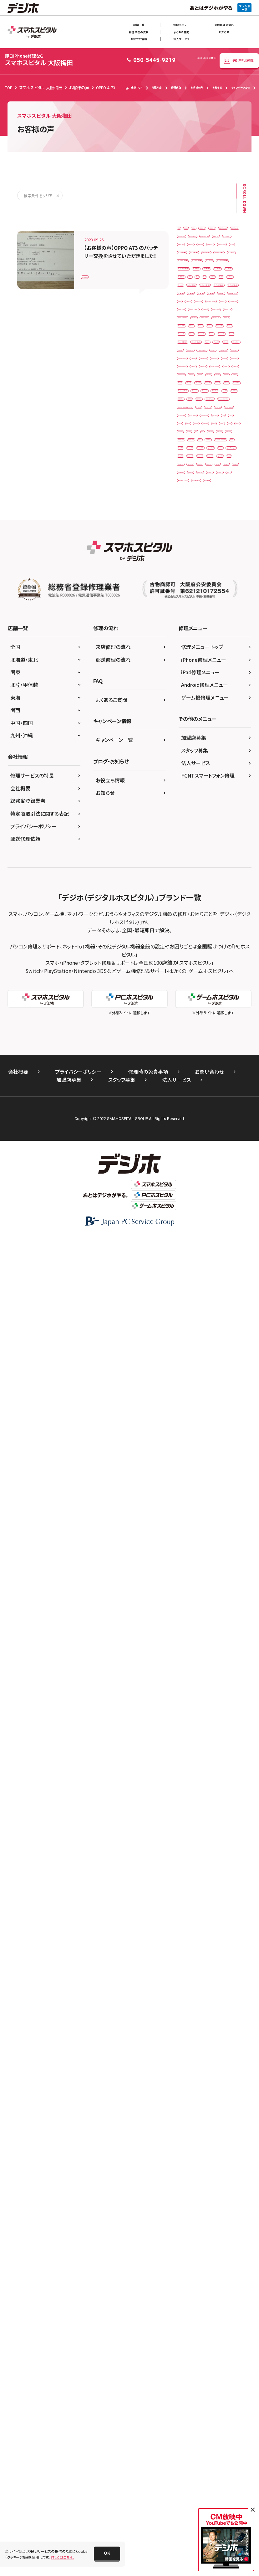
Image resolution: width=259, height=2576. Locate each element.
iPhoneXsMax (220, 1269)
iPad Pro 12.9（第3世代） (201, 489)
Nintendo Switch (195, 1347)
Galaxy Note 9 (193, 334)
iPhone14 (224, 1113)
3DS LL (205, 230)
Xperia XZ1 (218, 1659)
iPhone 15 (226, 892)
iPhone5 (188, 1204)
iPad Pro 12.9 (192, 477)
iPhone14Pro (192, 1126)
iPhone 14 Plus (193, 879)
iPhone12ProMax (196, 1087)
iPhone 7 (225, 944)
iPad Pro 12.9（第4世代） (201, 503)
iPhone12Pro (192, 1074)
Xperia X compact (196, 1646)
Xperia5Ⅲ (189, 1737)
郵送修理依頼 (25, 2176)
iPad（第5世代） (193, 515)
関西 (15, 2047)
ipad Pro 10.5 (193, 437)
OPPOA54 (226, 1451)
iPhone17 (224, 1191)
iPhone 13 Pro (193, 840)
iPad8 (208, 581)
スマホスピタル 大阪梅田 (39, 60)
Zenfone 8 (219, 1763)
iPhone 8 (223, 957)
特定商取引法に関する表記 (39, 2150)
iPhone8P (189, 1243)
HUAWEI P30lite (194, 373)
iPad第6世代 (224, 671)
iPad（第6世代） (193, 529)
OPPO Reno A (193, 1425)
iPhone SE (225, 970)
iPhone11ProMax (196, 1048)
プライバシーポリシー (33, 2163)
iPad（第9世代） (193, 567)
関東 (15, 2009)
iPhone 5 (225, 905)
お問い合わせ (209, 2409)
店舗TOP (134, 88)
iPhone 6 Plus (192, 931)
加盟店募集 (193, 2075)
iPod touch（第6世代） (199, 1282)
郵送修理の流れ (139, 32)
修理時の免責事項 (148, 2409)
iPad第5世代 (191, 671)
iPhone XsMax (221, 1022)
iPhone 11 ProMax (196, 749)
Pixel (185, 1464)
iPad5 (223, 567)
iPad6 (186, 581)
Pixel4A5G (215, 1490)
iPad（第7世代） (193, 541)
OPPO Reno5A (193, 1438)
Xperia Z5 (189, 1685)
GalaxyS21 (190, 359)
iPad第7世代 (191, 684)
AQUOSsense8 (193, 295)
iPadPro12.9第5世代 (198, 658)
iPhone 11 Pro (193, 736)
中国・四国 (21, 2060)
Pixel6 (186, 1503)
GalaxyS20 (221, 347)
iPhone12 (189, 1061)
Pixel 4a (187, 1477)
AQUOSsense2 (193, 269)
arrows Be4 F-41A (196, 308)
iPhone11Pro (220, 1035)
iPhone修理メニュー (203, 1996)
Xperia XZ (189, 1659)
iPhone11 (189, 1035)
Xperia (186, 1607)
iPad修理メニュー (200, 2009)
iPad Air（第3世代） (196, 399)
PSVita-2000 (191, 1568)
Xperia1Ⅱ (189, 1711)
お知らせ (224, 32)
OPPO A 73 (94, 273)
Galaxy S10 (190, 347)
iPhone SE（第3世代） (198, 996)
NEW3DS (188, 1334)
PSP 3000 (218, 1555)
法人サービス (181, 39)
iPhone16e (218, 1178)
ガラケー (188, 1776)
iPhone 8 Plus (192, 970)
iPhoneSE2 (219, 1243)
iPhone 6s (224, 931)
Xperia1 (215, 1685)
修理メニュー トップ (202, 1984)
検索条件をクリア (38, 195)
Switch (186, 1581)
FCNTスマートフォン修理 (208, 2113)
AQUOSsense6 (193, 282)
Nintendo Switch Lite (198, 1360)
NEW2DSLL (222, 1321)
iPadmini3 (189, 606)
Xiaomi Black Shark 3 (199, 1594)
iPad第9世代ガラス (196, 710)
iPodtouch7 (223, 1295)
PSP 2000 (189, 1555)
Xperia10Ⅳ (221, 1698)
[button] (107, 2553)
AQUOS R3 (190, 243)
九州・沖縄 (21, 2073)
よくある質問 (181, 32)
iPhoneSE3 (190, 1256)
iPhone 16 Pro (193, 905)
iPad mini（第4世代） (197, 425)
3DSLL (228, 230)
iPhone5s (215, 1204)
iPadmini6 (219, 606)
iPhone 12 (189, 762)
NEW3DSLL (217, 1334)
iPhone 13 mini (194, 827)
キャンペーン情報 (240, 87)
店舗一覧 (139, 25)
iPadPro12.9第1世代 (198, 632)
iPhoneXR (219, 1256)
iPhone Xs (189, 1022)
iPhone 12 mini (194, 775)
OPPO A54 (190, 1399)
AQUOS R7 (220, 243)
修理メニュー (181, 25)
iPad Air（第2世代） (196, 385)
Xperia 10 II (190, 1620)
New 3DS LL (191, 1321)
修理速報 (176, 87)
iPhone (187, 723)
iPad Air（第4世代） (196, 411)
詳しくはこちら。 (62, 2557)
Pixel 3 (206, 1464)
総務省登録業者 (27, 2138)
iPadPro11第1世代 (197, 619)
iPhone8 (214, 1230)
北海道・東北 (24, 1996)
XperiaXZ (188, 1750)
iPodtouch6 (191, 1295)
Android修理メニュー (204, 2022)
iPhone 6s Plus (193, 944)
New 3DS (223, 1308)
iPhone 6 (217, 918)
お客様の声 (196, 87)
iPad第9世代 (191, 697)
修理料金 (157, 87)
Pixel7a (209, 1516)
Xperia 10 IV (191, 1633)
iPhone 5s (189, 918)
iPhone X (188, 1009)
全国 (15, 1984)
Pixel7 (186, 1516)
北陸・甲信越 (24, 2022)
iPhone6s (215, 1217)
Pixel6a (209, 1503)
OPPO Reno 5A (194, 1412)
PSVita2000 (224, 1568)
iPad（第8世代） (193, 555)
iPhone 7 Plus (192, 957)
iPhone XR (217, 1009)
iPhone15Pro (220, 1152)
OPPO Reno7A (193, 1451)
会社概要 (20, 2125)
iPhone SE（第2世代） (198, 983)
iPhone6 (188, 1217)
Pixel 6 (211, 1477)
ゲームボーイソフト (196, 1802)
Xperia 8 (220, 1633)
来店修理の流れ (224, 25)
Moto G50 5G (192, 1308)
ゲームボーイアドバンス (200, 1789)
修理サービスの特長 (32, 2113)
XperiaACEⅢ (220, 1737)
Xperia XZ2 (190, 1672)
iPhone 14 (189, 866)
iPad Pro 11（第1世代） (199, 451)
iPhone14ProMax (196, 1139)
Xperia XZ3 (220, 1672)
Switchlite (212, 1581)
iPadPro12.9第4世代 (198, 645)
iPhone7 (188, 1230)
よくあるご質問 (111, 2037)
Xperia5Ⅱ (214, 1724)
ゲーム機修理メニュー (205, 2034)
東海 (15, 2034)
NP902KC (189, 1386)
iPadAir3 (214, 593)
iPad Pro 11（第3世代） (199, 463)
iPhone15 (189, 1152)
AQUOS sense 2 (193, 256)
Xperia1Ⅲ (218, 1711)
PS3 (184, 1542)
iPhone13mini (221, 1100)
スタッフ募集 (194, 2087)
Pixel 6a (187, 1490)
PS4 (203, 1542)
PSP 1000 (226, 1542)
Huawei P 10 (222, 359)
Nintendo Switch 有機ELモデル (206, 1373)
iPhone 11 (213, 723)
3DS (184, 230)
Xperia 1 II (212, 1607)
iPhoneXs (189, 1269)
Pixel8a (215, 1529)
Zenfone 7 (189, 1763)
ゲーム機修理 (192, 1815)
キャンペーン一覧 (114, 2077)
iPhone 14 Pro (193, 892)
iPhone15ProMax (196, 1165)
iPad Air (225, 373)
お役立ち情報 (138, 39)
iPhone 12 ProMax (196, 801)
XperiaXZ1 (217, 1750)
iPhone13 (189, 1100)
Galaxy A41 (190, 321)
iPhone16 (189, 1178)
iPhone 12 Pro (193, 788)
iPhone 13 (189, 814)
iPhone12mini (221, 1061)
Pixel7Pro (189, 1529)
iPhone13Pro (192, 1113)
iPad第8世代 (224, 684)
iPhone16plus (193, 1191)
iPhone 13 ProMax (196, 853)
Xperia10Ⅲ (190, 1698)
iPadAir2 (188, 593)
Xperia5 (187, 1724)
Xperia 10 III (222, 1620)
